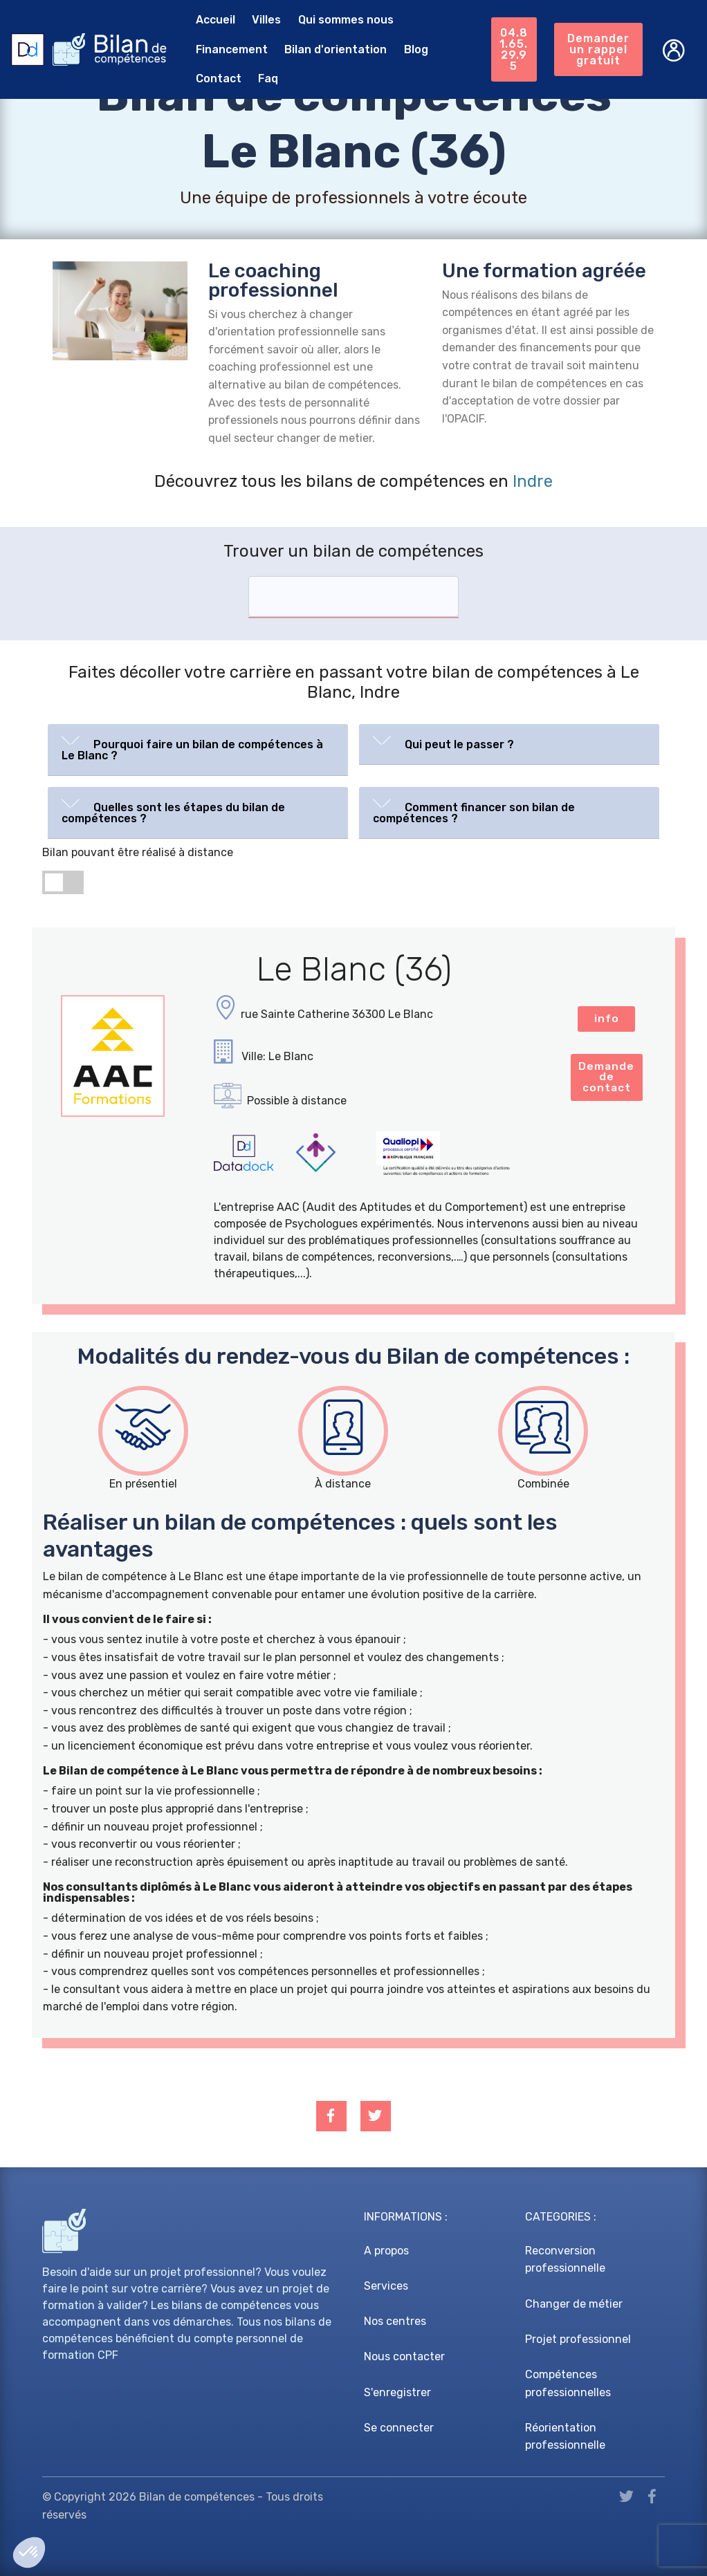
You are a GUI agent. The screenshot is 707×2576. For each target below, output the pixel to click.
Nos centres (395, 2321)
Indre (533, 481)
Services (386, 2285)
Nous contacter (404, 2356)
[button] (198, 746)
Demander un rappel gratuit (598, 49)
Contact (215, 78)
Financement (228, 49)
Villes (263, 19)
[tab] (198, 750)
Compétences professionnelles (568, 2383)
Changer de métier (574, 2303)
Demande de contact (606, 1079)
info (606, 1019)
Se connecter (399, 2427)
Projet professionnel (578, 2339)
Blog (413, 49)
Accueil (212, 19)
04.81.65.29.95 (513, 49)
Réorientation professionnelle (565, 2436)
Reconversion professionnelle (565, 2259)
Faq (265, 78)
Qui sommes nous (343, 19)
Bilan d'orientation (333, 49)
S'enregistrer (397, 2392)
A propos (386, 2250)
